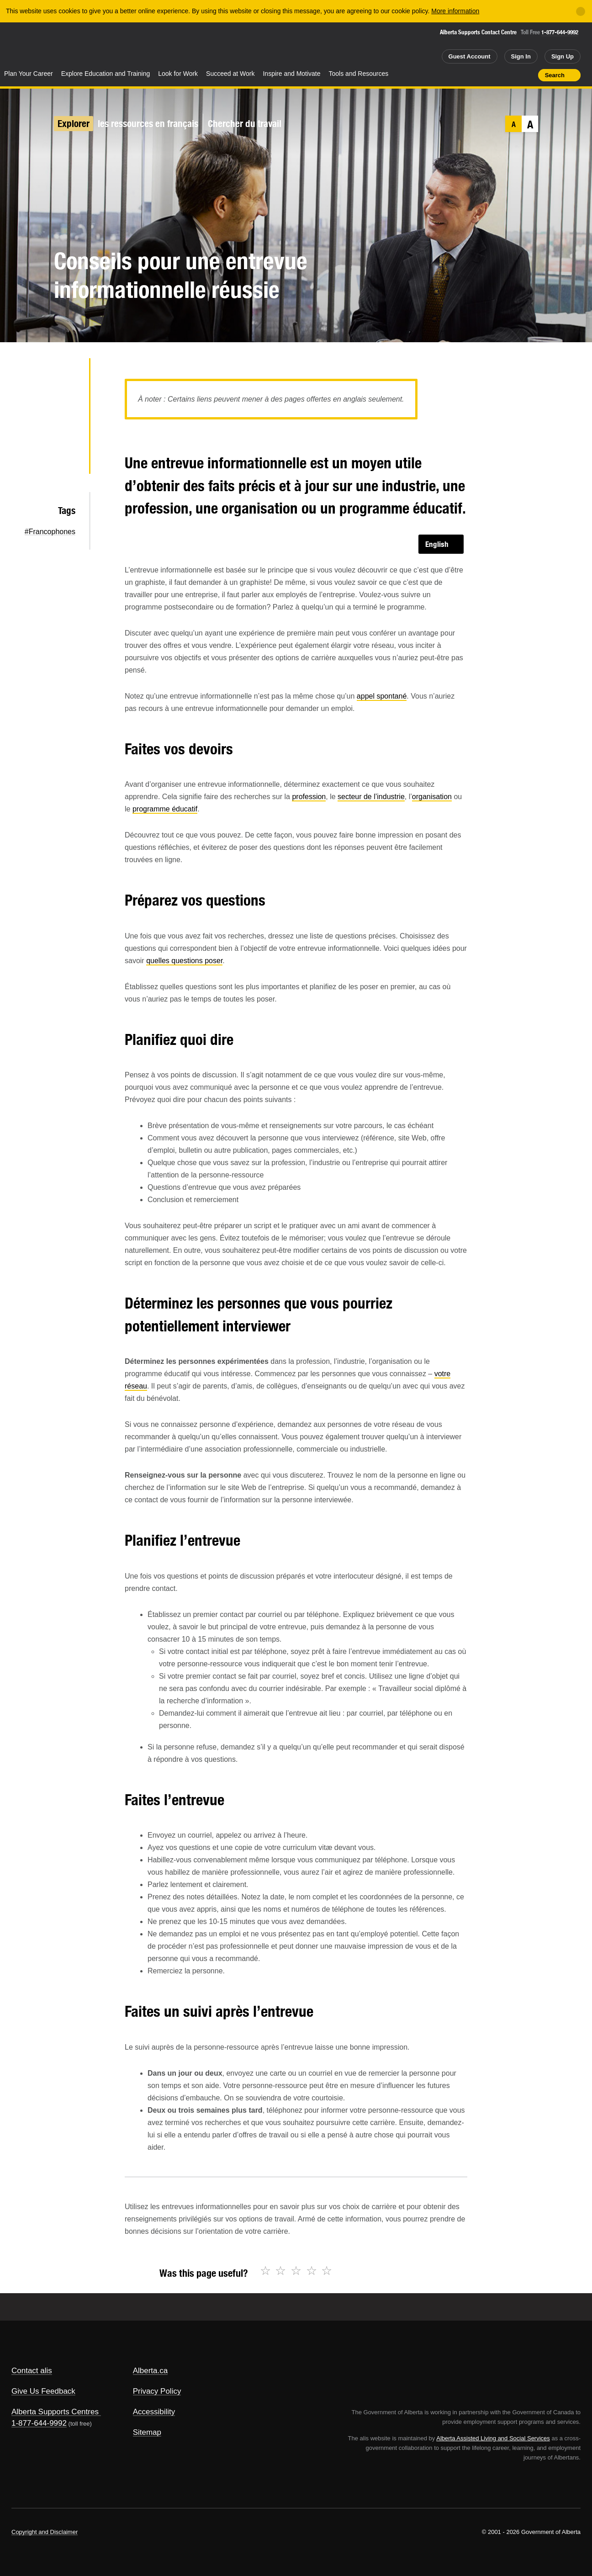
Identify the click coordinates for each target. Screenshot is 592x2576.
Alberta (36, 46)
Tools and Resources (359, 73)
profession (309, 796)
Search (555, 75)
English (437, 544)
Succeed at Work (230, 73)
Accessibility (154, 2411)
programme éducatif (164, 809)
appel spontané (382, 696)
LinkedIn (67, 431)
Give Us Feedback (43, 2391)
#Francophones (50, 531)
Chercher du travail (244, 123)
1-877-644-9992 (559, 32)
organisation (432, 796)
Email (67, 461)
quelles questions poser (184, 961)
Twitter (67, 373)
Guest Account (470, 56)
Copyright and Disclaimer (44, 2531)
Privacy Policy (157, 2391)
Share (479, 75)
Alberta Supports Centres (55, 2411)
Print (528, 75)
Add (495, 75)
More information (455, 11)
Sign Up (562, 56)
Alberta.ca (150, 2370)
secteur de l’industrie (371, 796)
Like (511, 74)
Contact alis (31, 2370)
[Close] (580, 11)
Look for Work (178, 73)
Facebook (67, 402)
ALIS (98, 45)
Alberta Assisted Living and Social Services (493, 2438)
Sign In (521, 56)
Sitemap (147, 2432)
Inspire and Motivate (291, 73)
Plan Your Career (28, 73)
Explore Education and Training (105, 73)
